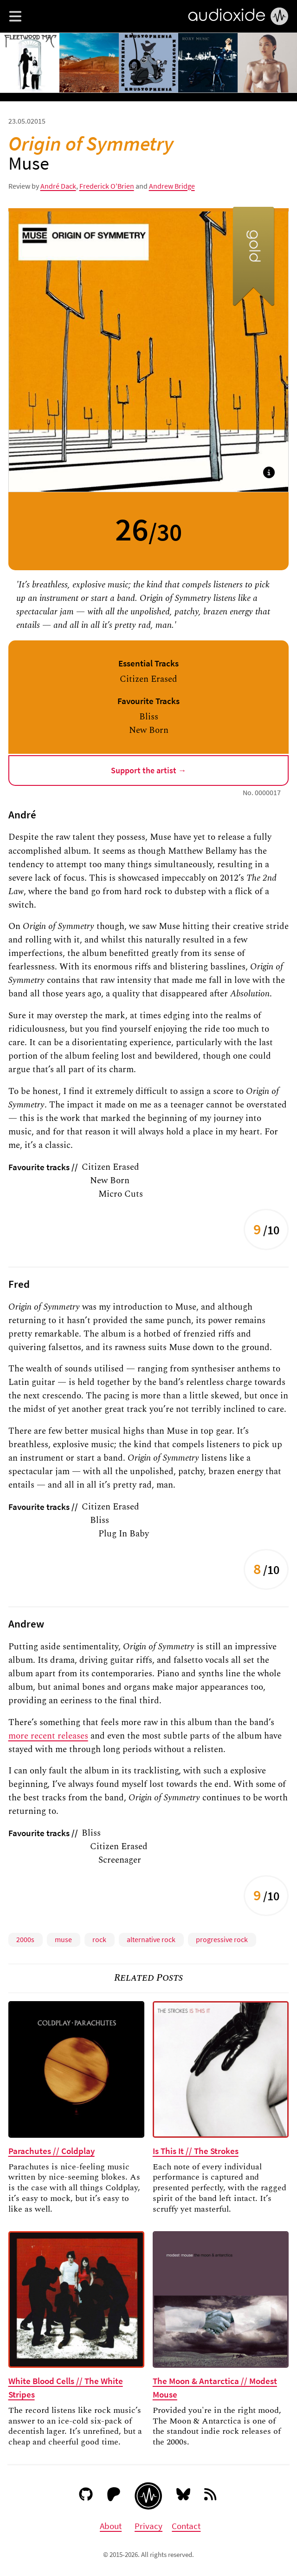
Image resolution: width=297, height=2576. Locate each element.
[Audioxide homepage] (148, 2496)
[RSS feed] (211, 2496)
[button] (15, 16)
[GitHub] (86, 2496)
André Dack (58, 186)
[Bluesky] (183, 2496)
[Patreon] (114, 2496)
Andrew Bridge (172, 186)
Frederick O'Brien (106, 186)
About (111, 2525)
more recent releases (48, 1736)
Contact (186, 2525)
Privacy (148, 2525)
